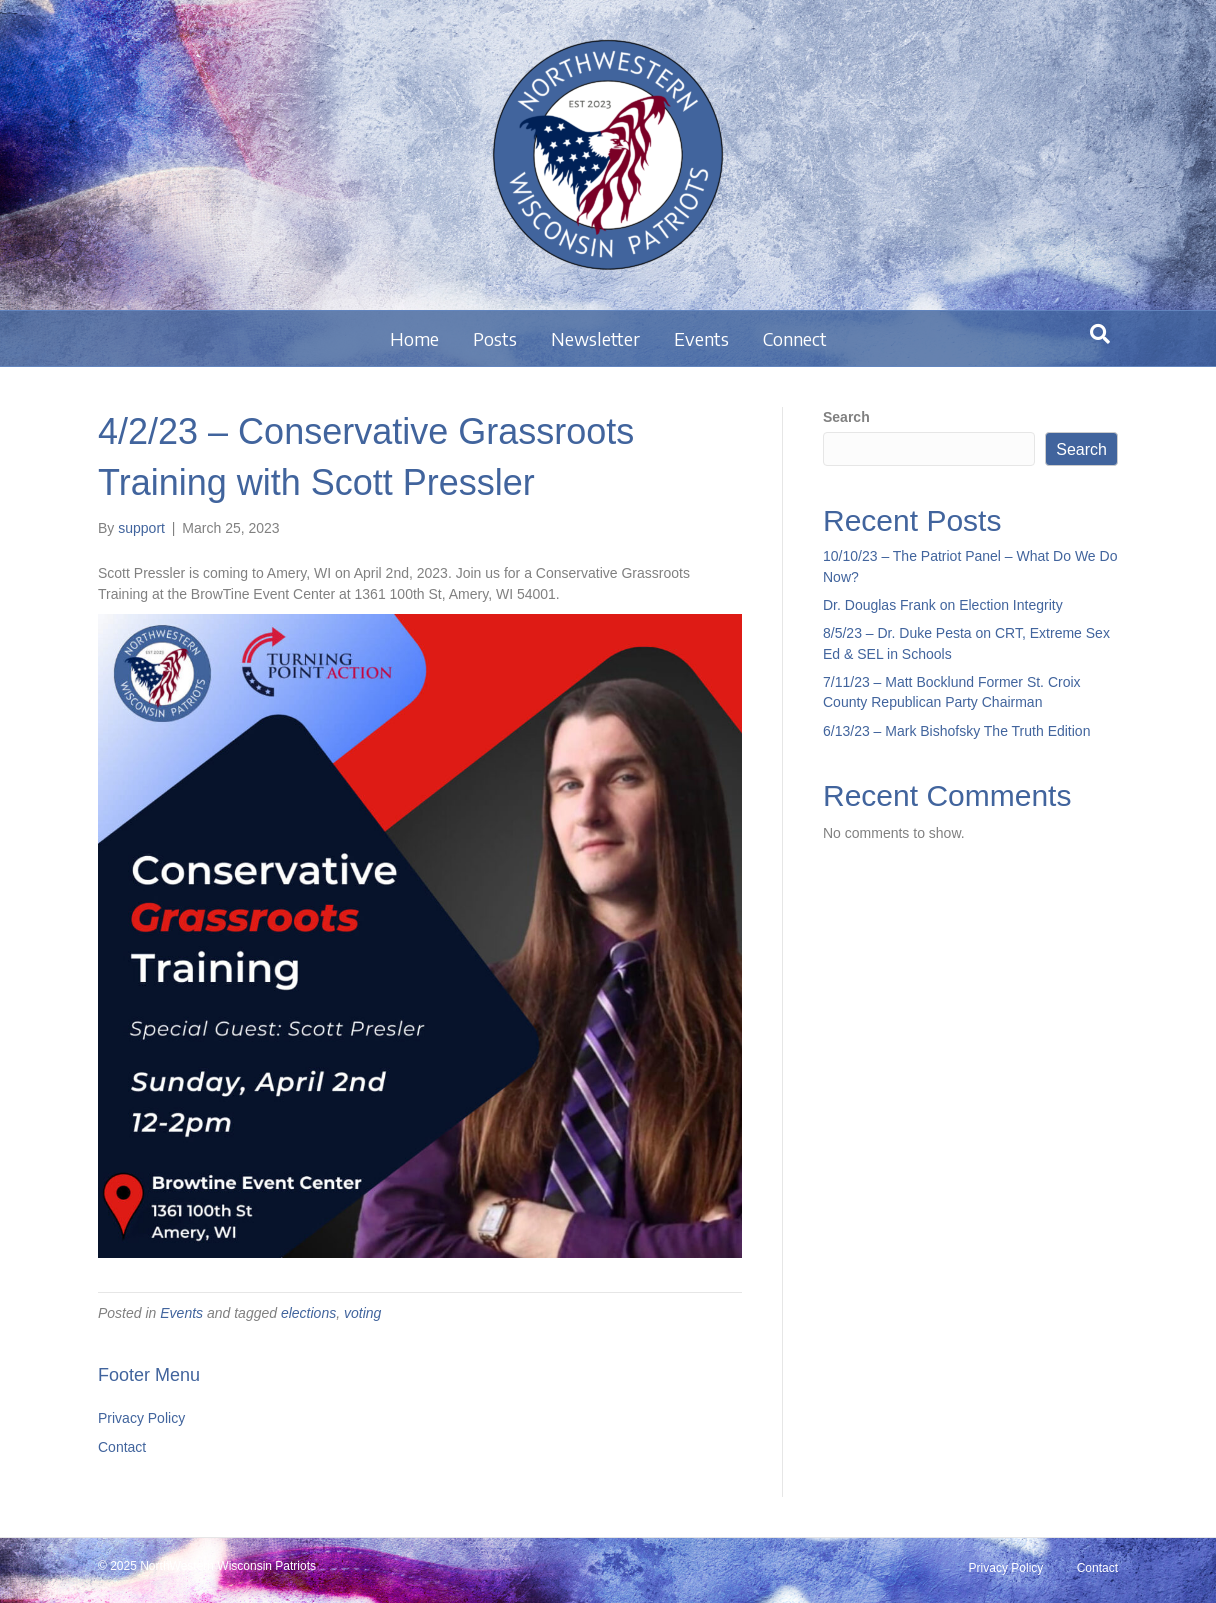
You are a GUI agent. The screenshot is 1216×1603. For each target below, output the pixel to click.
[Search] (1100, 334)
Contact (122, 1447)
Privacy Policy (141, 1418)
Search (846, 417)
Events (701, 338)
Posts (495, 338)
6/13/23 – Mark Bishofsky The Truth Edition (956, 731)
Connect (795, 338)
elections (308, 1313)
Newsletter (595, 338)
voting (362, 1313)
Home (414, 338)
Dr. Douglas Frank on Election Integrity (943, 605)
